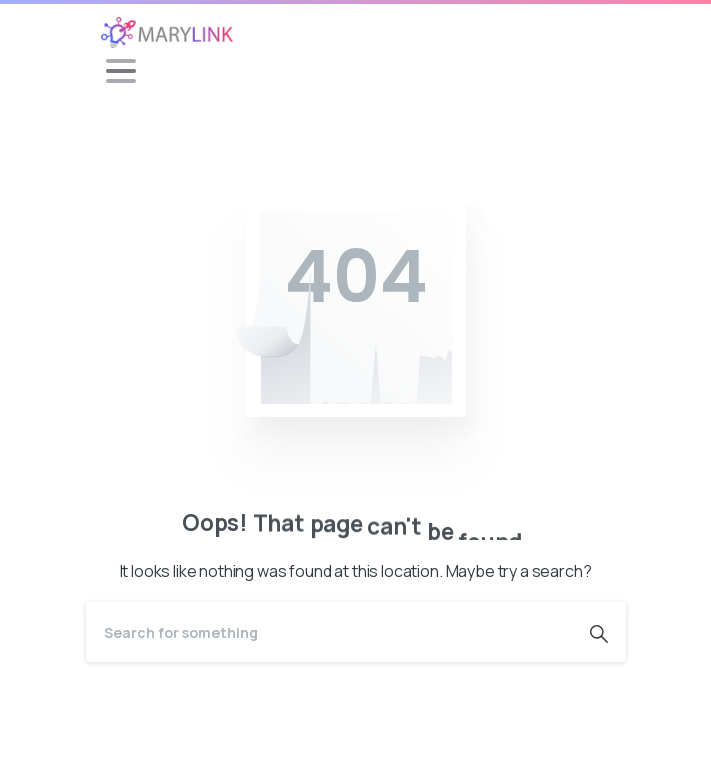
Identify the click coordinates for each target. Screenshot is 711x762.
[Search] (329, 632)
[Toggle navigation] (121, 71)
